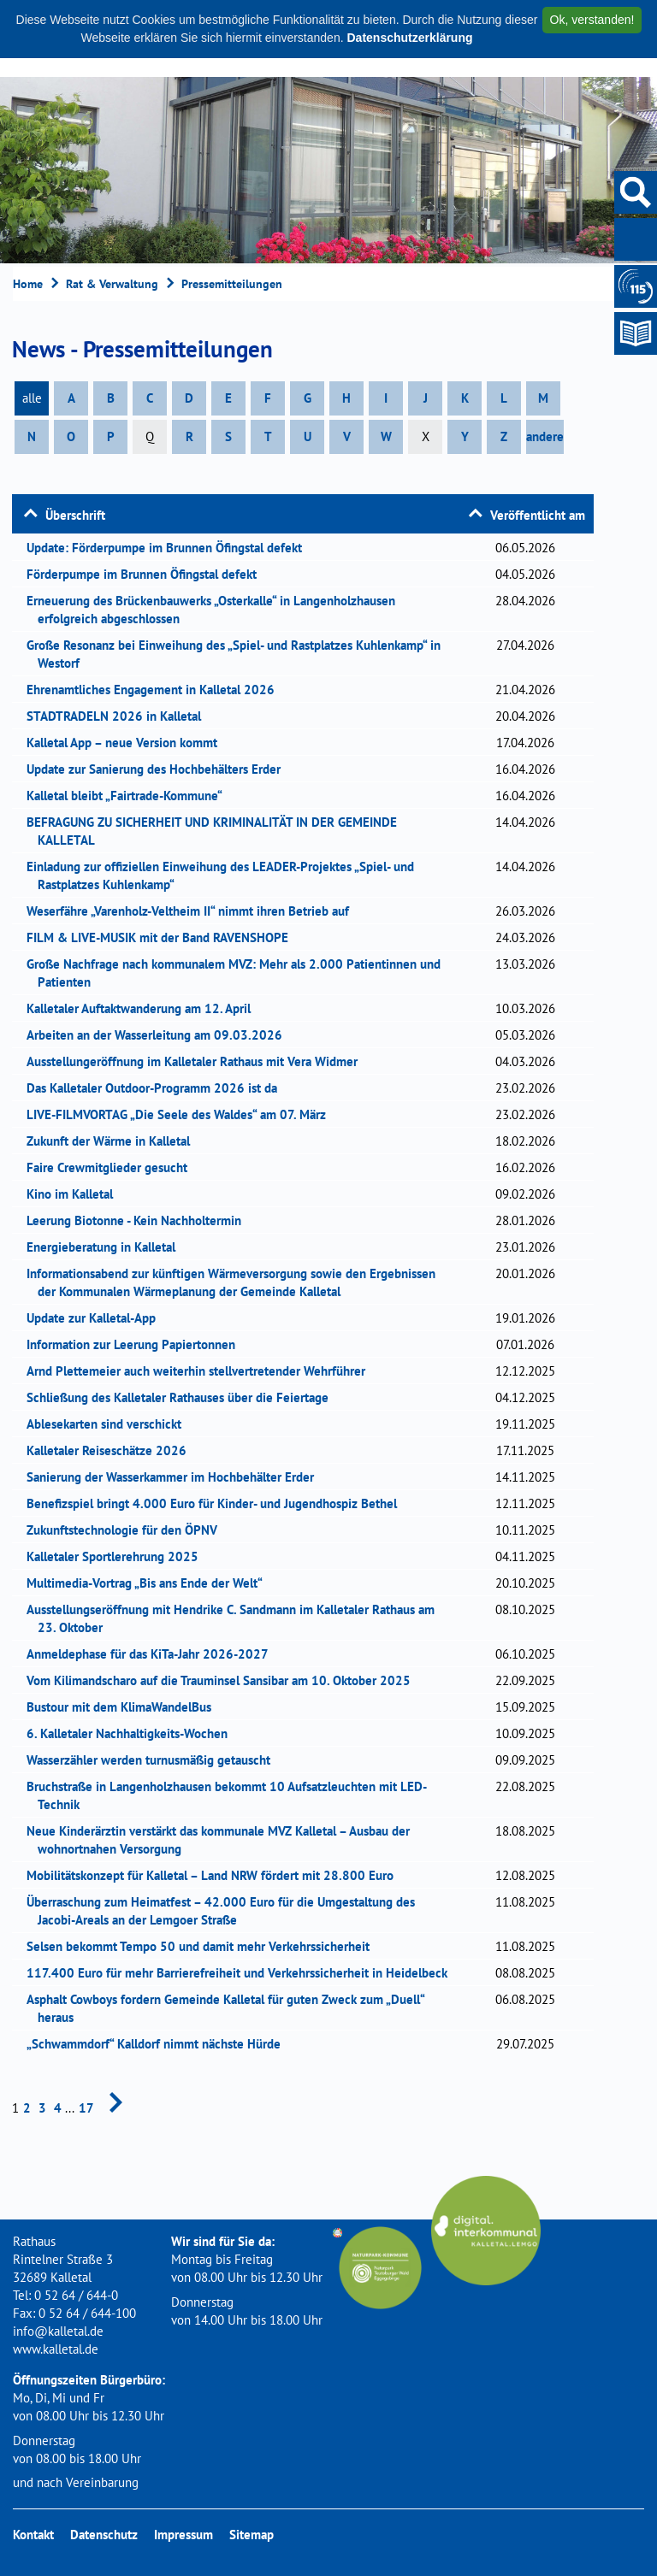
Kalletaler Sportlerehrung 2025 (118, 1556)
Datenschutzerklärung (409, 37)
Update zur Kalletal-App (97, 1318)
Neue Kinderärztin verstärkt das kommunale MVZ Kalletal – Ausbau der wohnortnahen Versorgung (224, 1840)
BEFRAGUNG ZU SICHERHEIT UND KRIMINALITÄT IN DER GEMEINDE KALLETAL (217, 831)
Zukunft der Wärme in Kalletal (114, 1141)
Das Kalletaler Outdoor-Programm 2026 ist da (159, 1088)
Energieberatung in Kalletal (106, 1247)
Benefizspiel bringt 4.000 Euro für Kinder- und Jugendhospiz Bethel (217, 1503)
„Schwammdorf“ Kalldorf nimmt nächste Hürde (159, 2044)
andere (545, 436)
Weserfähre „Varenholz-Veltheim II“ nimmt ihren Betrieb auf (195, 911)
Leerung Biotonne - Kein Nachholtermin (139, 1220)
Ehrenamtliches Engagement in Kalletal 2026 (156, 689)
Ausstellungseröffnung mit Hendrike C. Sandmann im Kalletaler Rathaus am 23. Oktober (236, 1618)
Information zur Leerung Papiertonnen (136, 1344)
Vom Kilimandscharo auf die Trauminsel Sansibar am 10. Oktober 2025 (224, 1680)
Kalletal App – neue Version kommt (127, 742)
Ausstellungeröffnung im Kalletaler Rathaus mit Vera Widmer (198, 1061)
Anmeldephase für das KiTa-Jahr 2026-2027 (153, 1654)
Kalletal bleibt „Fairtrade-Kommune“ (130, 795)
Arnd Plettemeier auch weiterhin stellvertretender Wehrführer (201, 1371)
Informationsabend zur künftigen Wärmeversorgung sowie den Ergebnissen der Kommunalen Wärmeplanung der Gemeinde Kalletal (236, 1282)
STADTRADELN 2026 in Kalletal (119, 716)
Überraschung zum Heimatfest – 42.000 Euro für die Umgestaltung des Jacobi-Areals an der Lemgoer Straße (226, 1911)
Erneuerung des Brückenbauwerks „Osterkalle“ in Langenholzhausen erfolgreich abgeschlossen (216, 609)
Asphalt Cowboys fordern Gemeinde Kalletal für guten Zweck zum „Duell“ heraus (231, 2008)
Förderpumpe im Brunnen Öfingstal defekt (147, 574)
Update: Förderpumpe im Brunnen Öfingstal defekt (170, 547)
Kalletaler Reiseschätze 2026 (114, 1450)
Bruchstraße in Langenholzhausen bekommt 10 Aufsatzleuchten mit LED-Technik (232, 1795)
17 (86, 2108)
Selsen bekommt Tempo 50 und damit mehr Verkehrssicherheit (204, 1946)
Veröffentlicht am (537, 515)
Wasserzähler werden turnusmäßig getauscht (154, 1760)
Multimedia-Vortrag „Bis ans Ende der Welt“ (150, 1583)
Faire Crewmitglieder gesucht (112, 1167)
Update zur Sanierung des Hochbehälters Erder (159, 769)
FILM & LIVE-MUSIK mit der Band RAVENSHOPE (163, 937)
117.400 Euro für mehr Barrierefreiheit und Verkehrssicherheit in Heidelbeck (242, 1973)
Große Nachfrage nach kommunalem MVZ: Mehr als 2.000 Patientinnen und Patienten (239, 973)
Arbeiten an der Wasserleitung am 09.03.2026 (160, 1035)
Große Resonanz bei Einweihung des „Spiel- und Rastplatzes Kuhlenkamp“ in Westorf (239, 654)
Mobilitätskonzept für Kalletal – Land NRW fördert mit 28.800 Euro (216, 1875)
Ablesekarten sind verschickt (109, 1424)
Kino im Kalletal (75, 1194)
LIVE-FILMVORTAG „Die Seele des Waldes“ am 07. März (182, 1114)
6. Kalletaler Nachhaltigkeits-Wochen (134, 1733)
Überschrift (75, 515)
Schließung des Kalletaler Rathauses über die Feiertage (183, 1397)
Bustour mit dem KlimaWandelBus (124, 1707)
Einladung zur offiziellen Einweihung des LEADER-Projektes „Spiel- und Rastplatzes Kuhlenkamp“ (226, 875)
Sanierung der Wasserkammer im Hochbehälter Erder (176, 1477)
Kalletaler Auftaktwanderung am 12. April (144, 1008)
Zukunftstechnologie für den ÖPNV (127, 1530)
